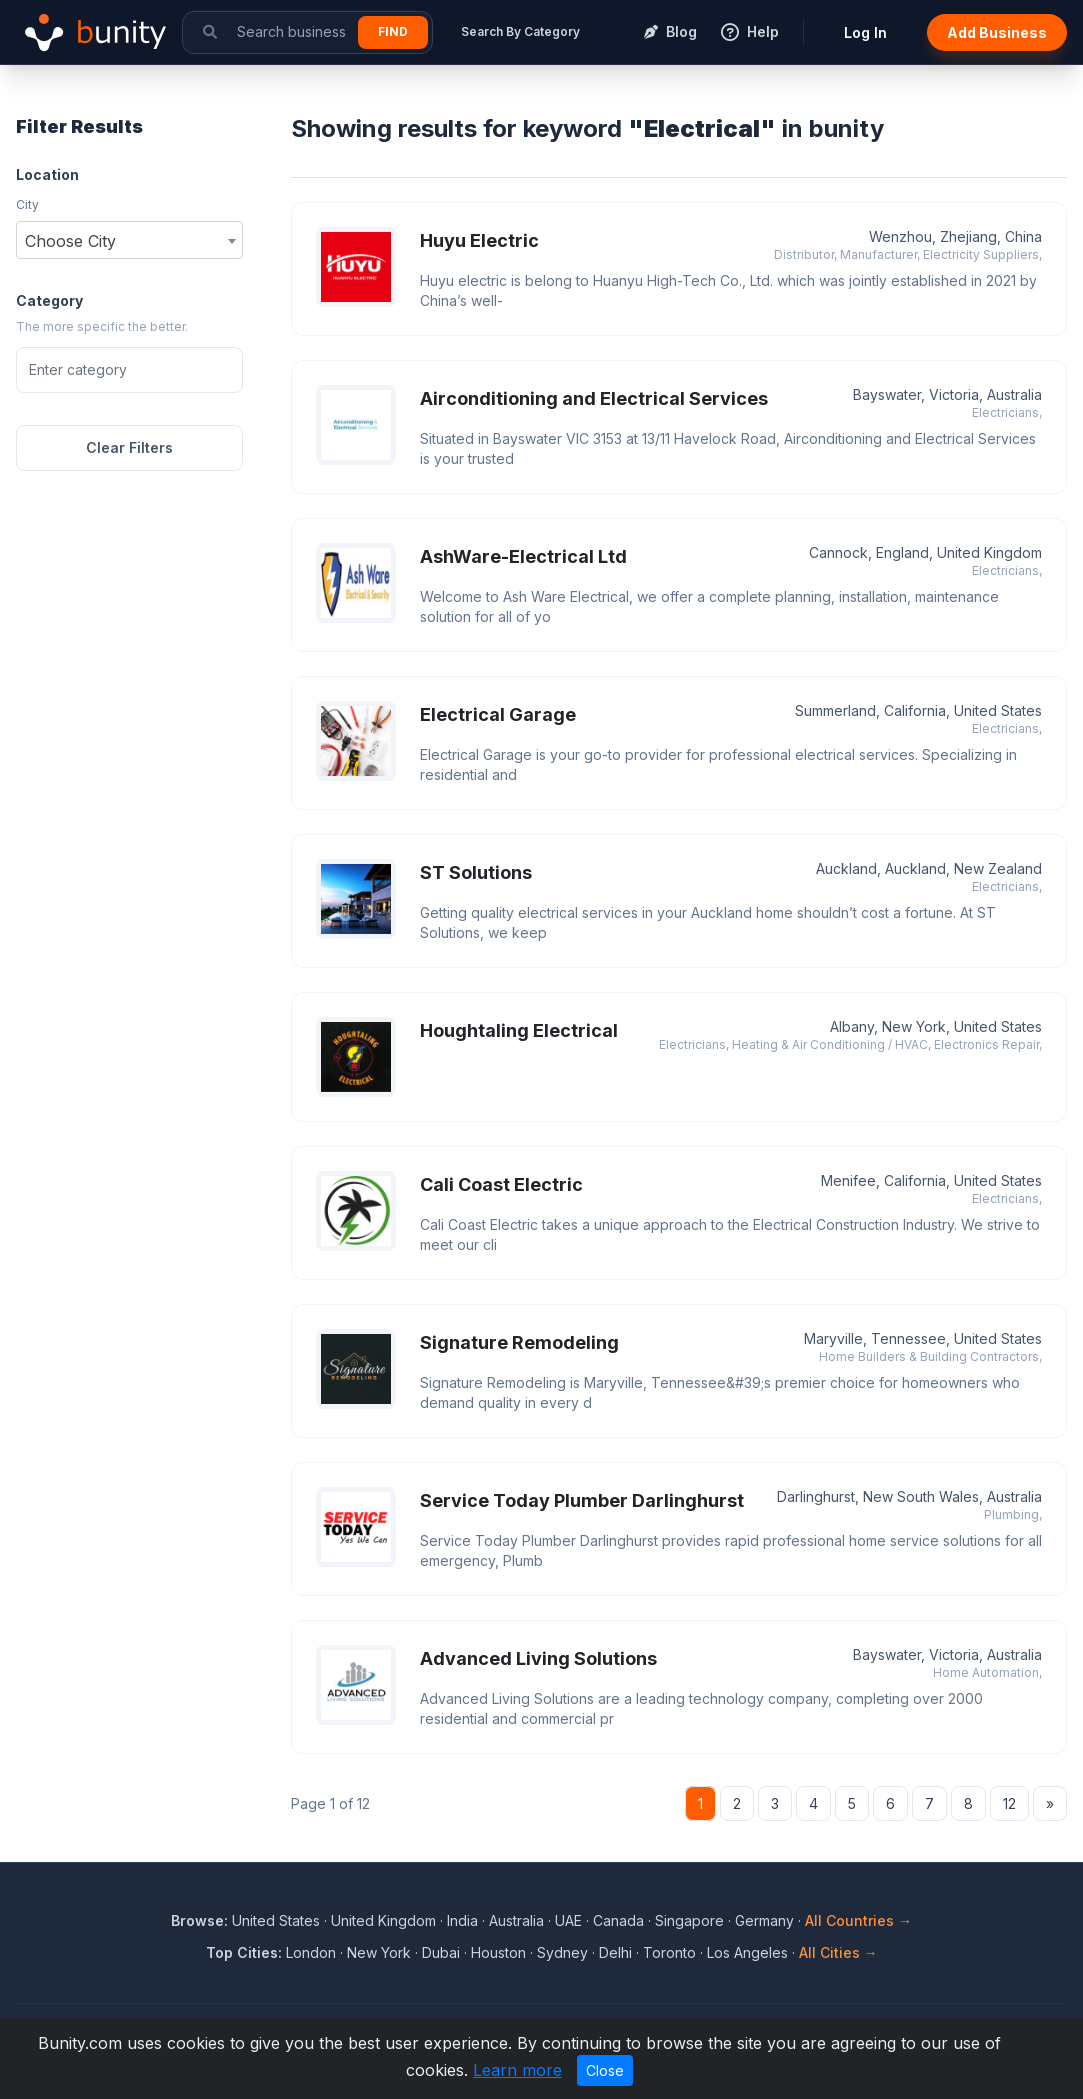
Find (393, 31)
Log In (865, 32)
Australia (516, 1920)
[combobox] (129, 240)
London (311, 1952)
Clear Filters (129, 447)
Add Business (997, 32)
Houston (498, 1952)
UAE (568, 1920)
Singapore (689, 1920)
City (27, 204)
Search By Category (520, 31)
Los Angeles (747, 1952)
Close (605, 2070)
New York (379, 1952)
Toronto (669, 1952)
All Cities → (838, 1952)
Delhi (615, 1952)
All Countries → (858, 1920)
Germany (764, 1920)
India (462, 1920)
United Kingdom (383, 1920)
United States (276, 1920)
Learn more (517, 2070)
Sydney (562, 1952)
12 (1009, 1803)
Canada (618, 1920)
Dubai (441, 1952)
